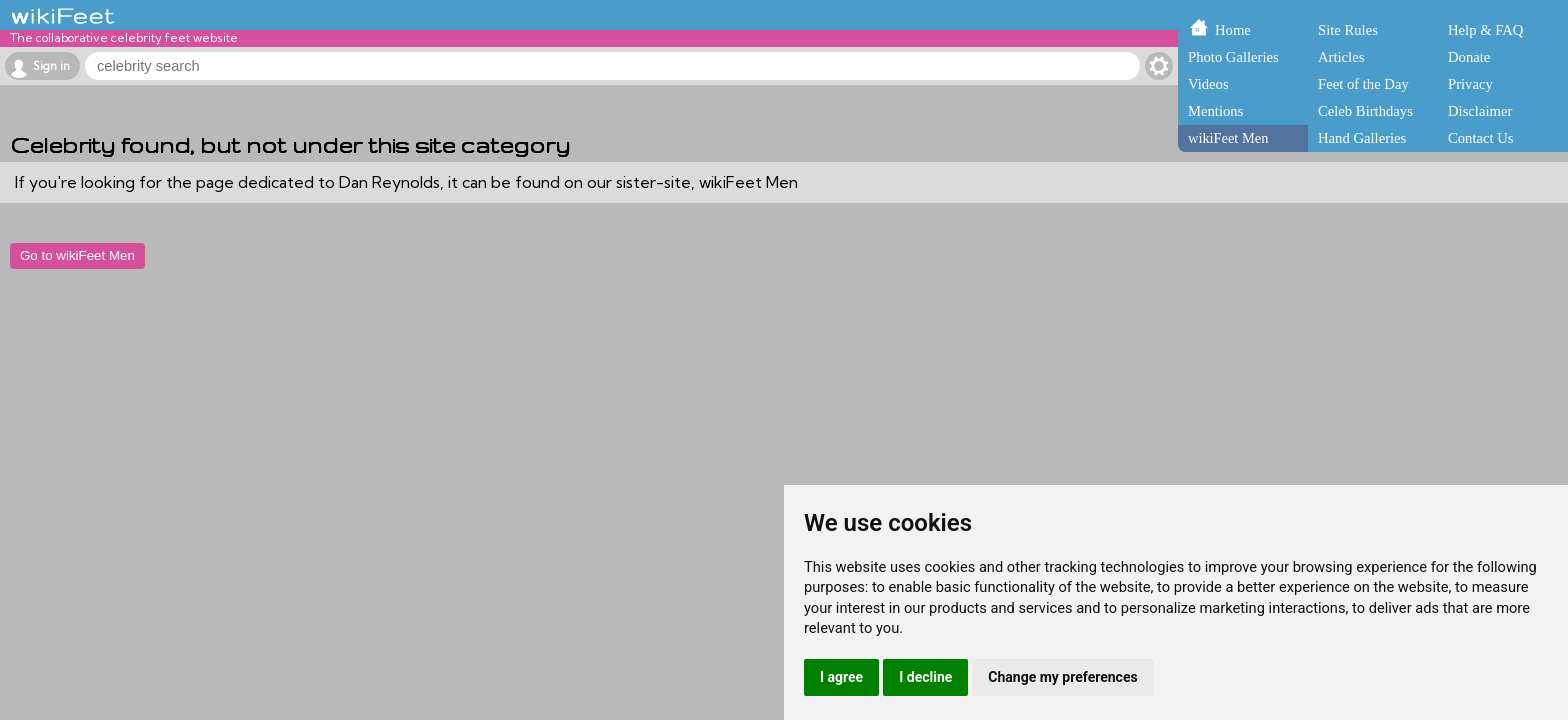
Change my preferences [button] (1062, 677)
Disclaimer (1480, 111)
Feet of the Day (1363, 84)
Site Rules (1348, 30)
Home (1233, 30)
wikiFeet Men (1228, 138)
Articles (1341, 57)
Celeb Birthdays (1365, 111)
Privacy (1470, 84)
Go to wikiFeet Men (77, 255)
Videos (1208, 84)
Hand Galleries (1362, 138)
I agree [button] (841, 677)
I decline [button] (925, 677)
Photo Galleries (1233, 57)
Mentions (1215, 111)
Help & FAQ (1485, 30)
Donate (1469, 57)
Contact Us (1481, 138)
